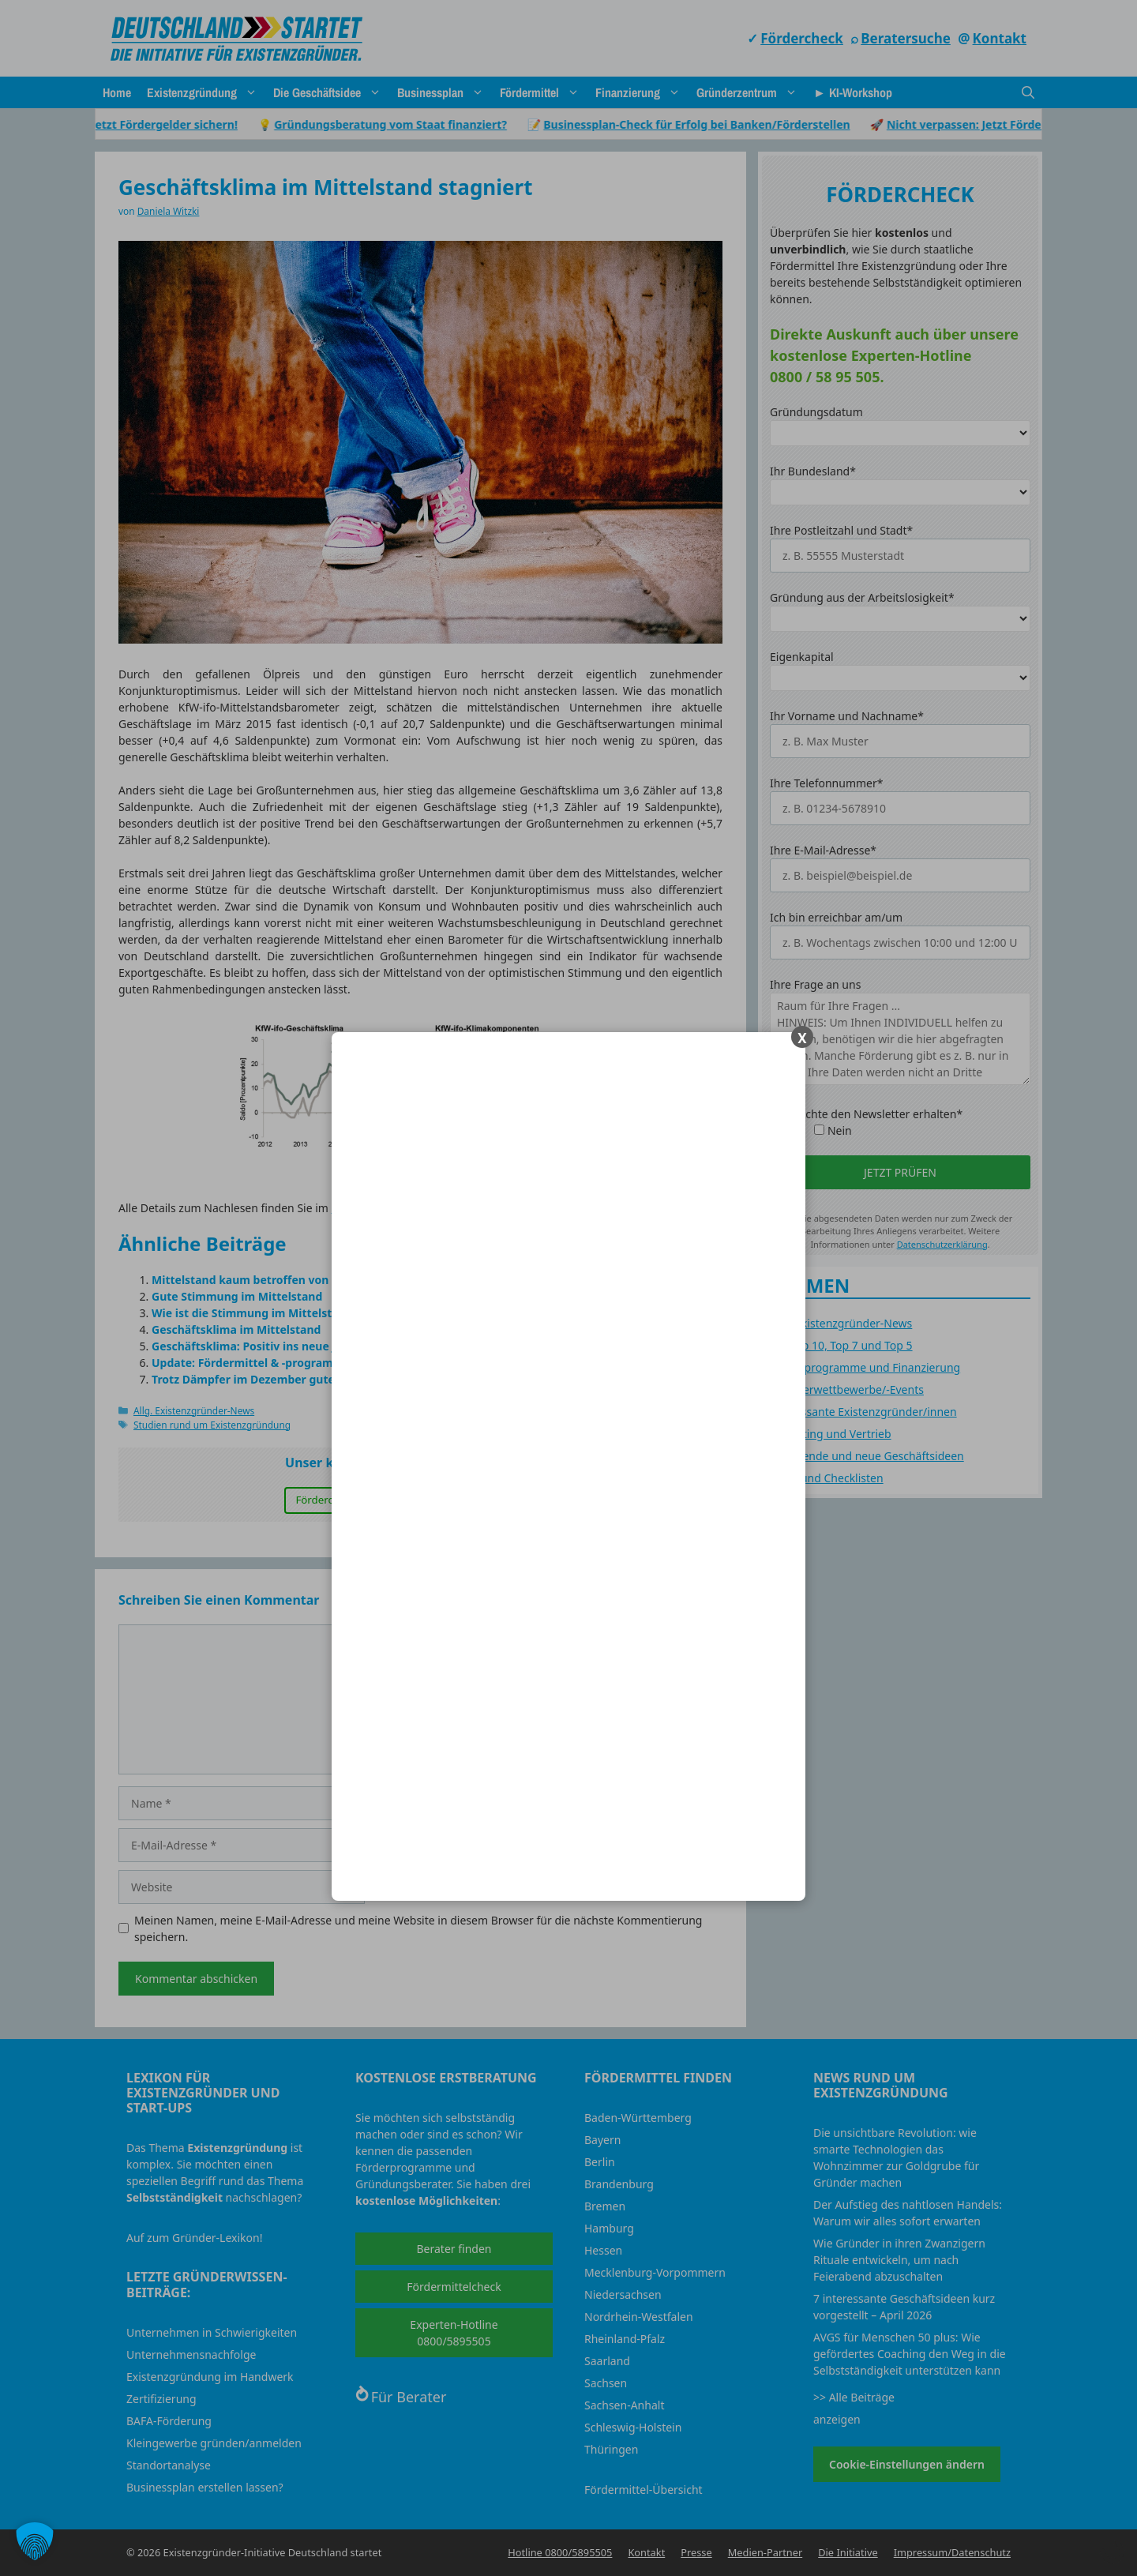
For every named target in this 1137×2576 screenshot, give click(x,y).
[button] (34, 2541)
